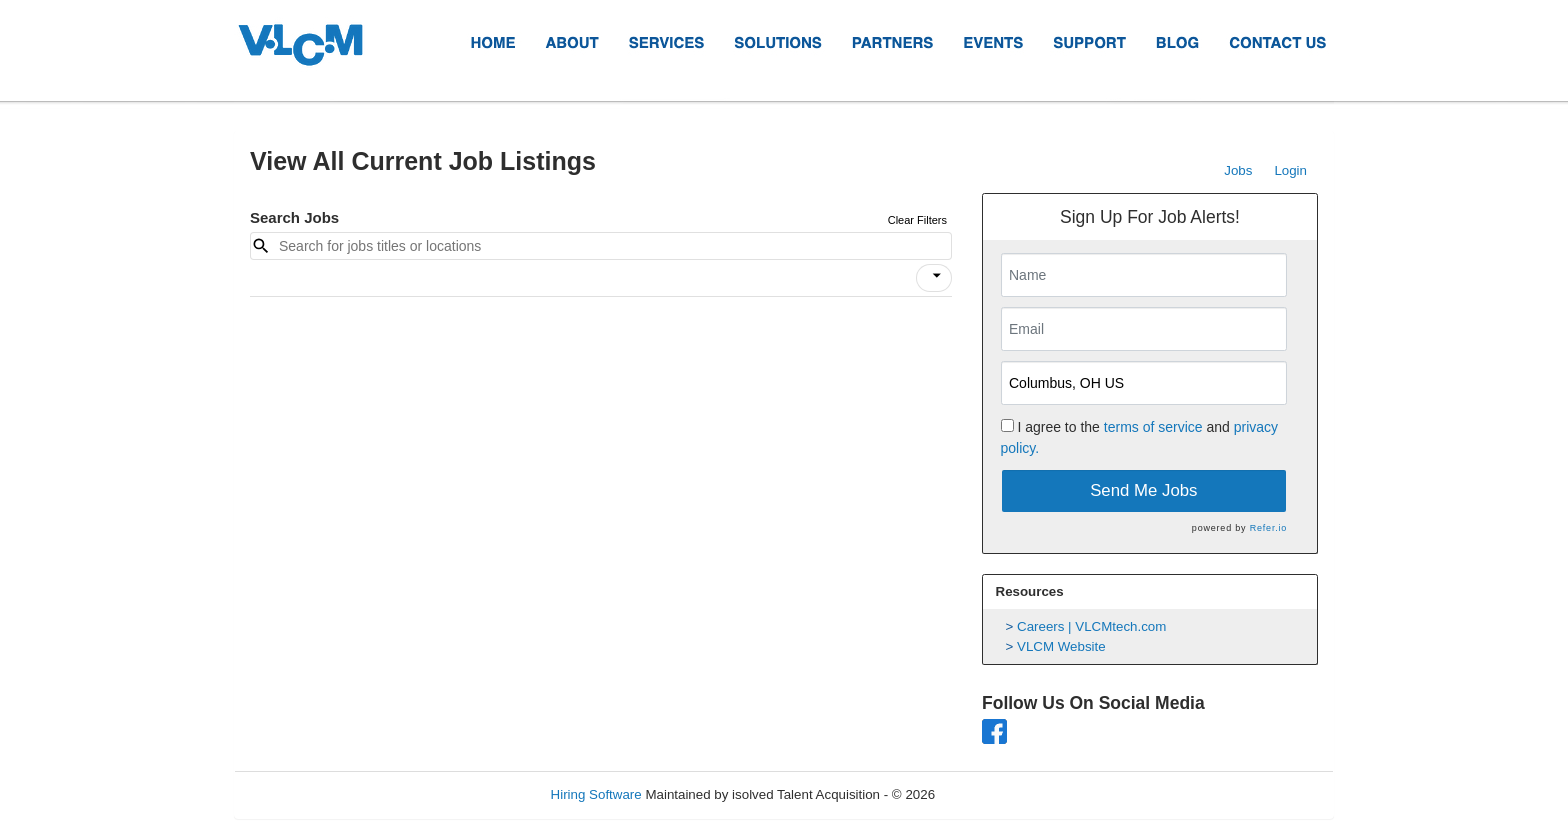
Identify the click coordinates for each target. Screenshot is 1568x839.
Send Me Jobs (1143, 490)
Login (1290, 170)
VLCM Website (1061, 646)
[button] (934, 278)
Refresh (994, 794)
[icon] (937, 276)
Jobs (1238, 170)
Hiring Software (596, 794)
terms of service (1153, 427)
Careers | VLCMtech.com (1091, 626)
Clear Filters (917, 220)
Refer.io (1268, 528)
